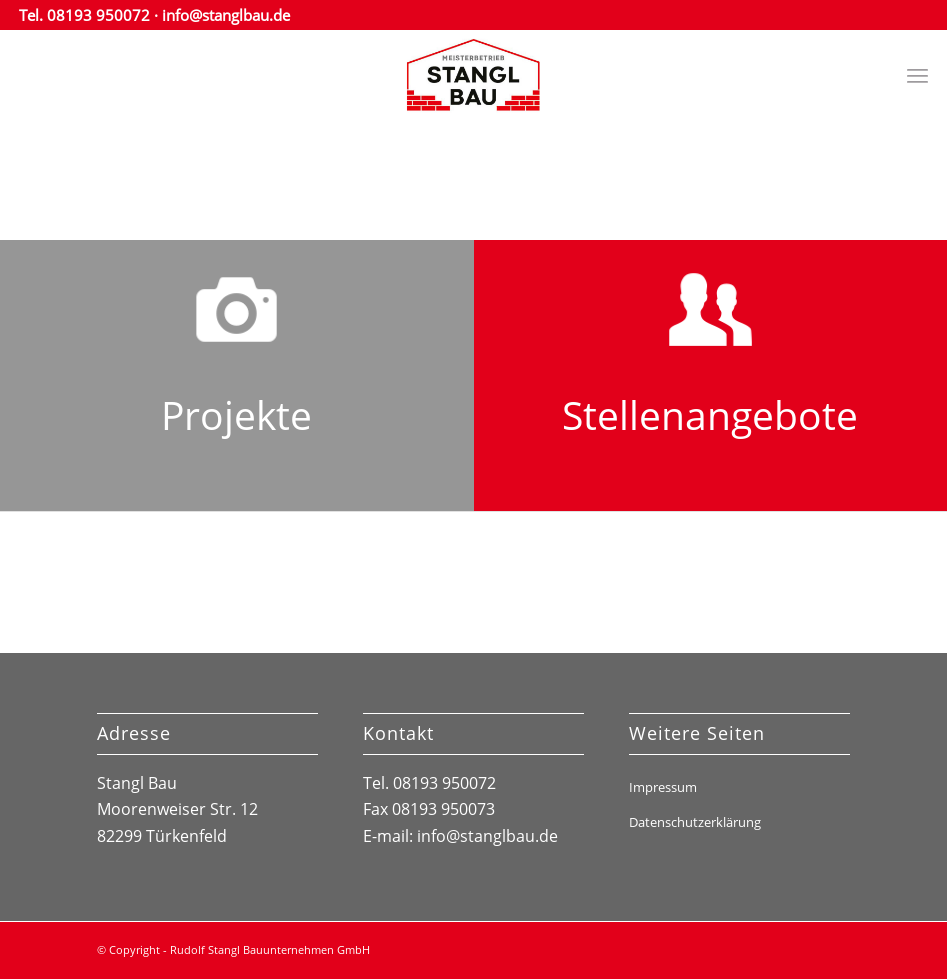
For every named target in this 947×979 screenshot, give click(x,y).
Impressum (663, 787)
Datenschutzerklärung (695, 822)
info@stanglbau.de (226, 15)
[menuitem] (917, 75)
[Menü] (917, 75)
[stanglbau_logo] (473, 75)
